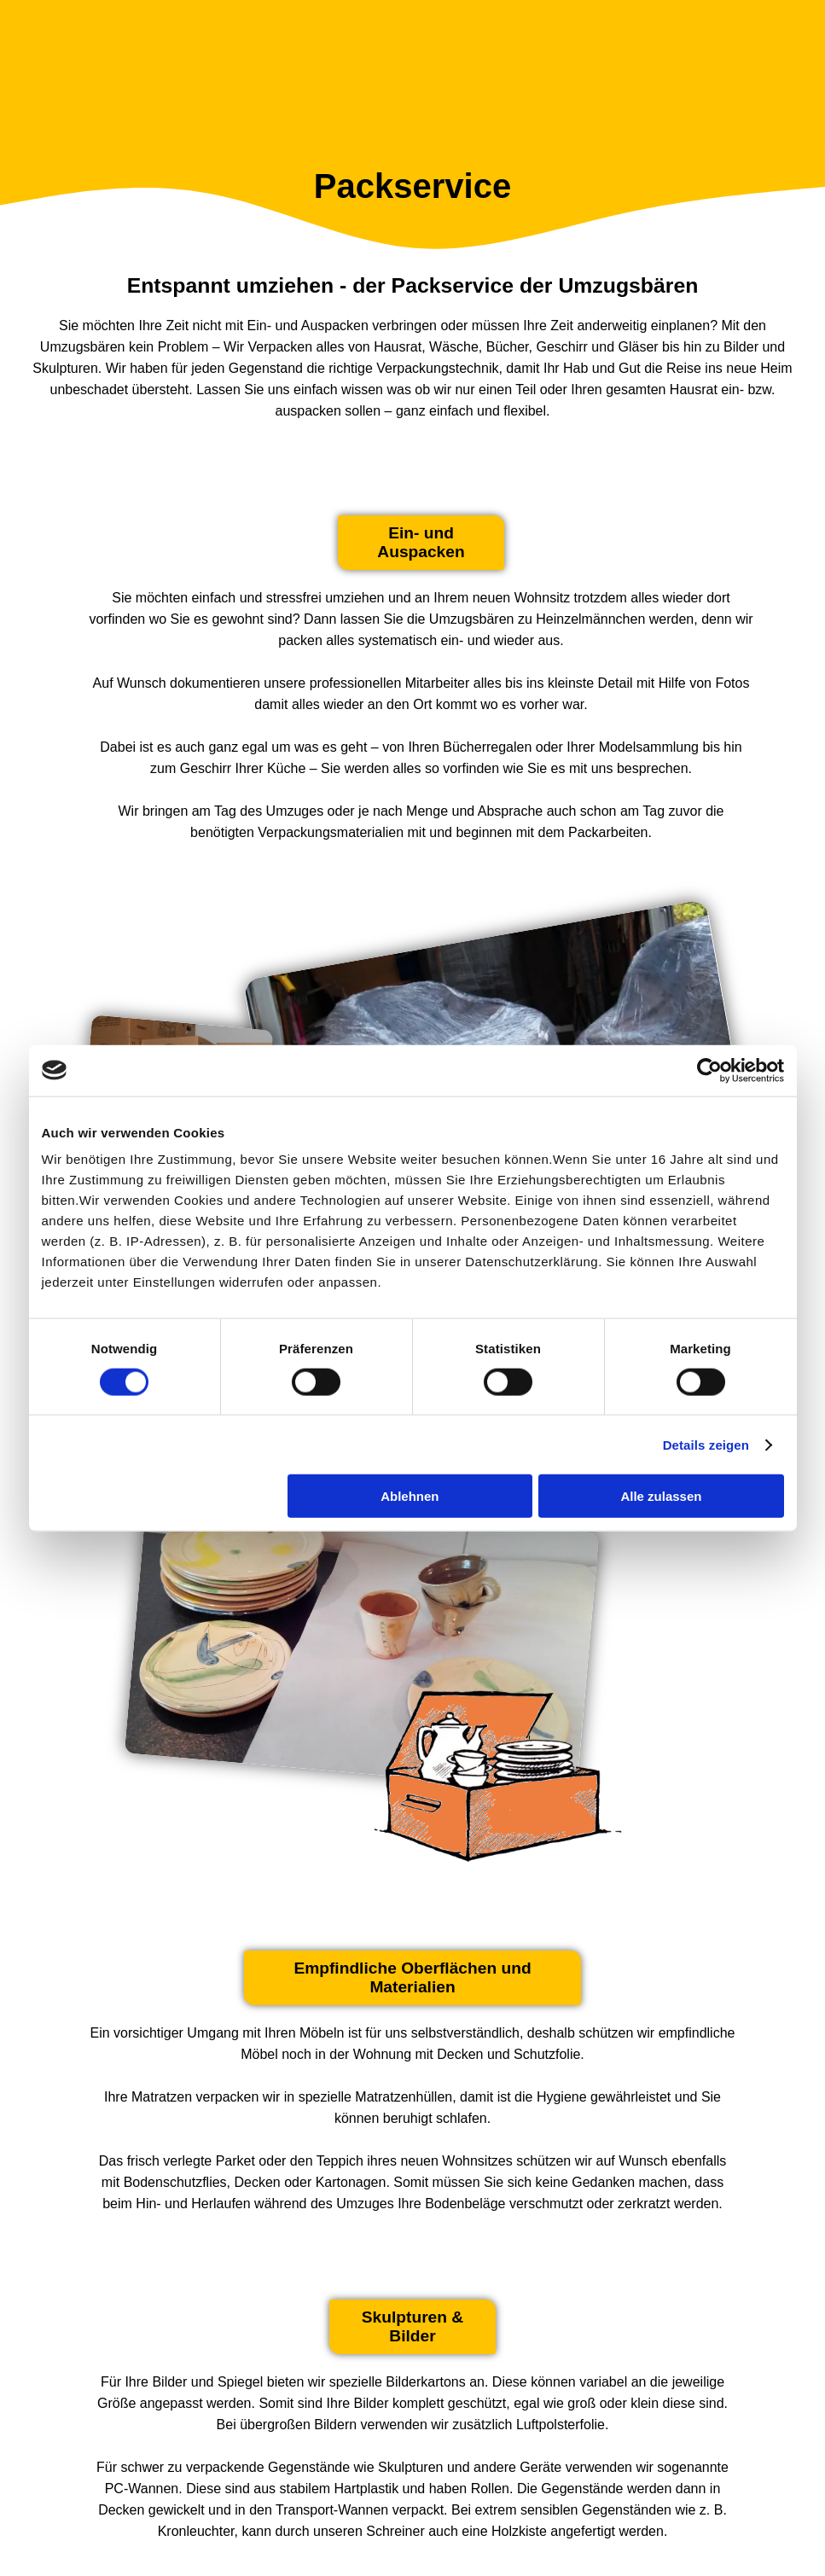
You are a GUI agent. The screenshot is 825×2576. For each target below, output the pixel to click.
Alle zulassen (660, 1496)
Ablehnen (410, 1496)
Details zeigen (706, 1444)
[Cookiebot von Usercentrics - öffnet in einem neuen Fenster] (709, 1070)
